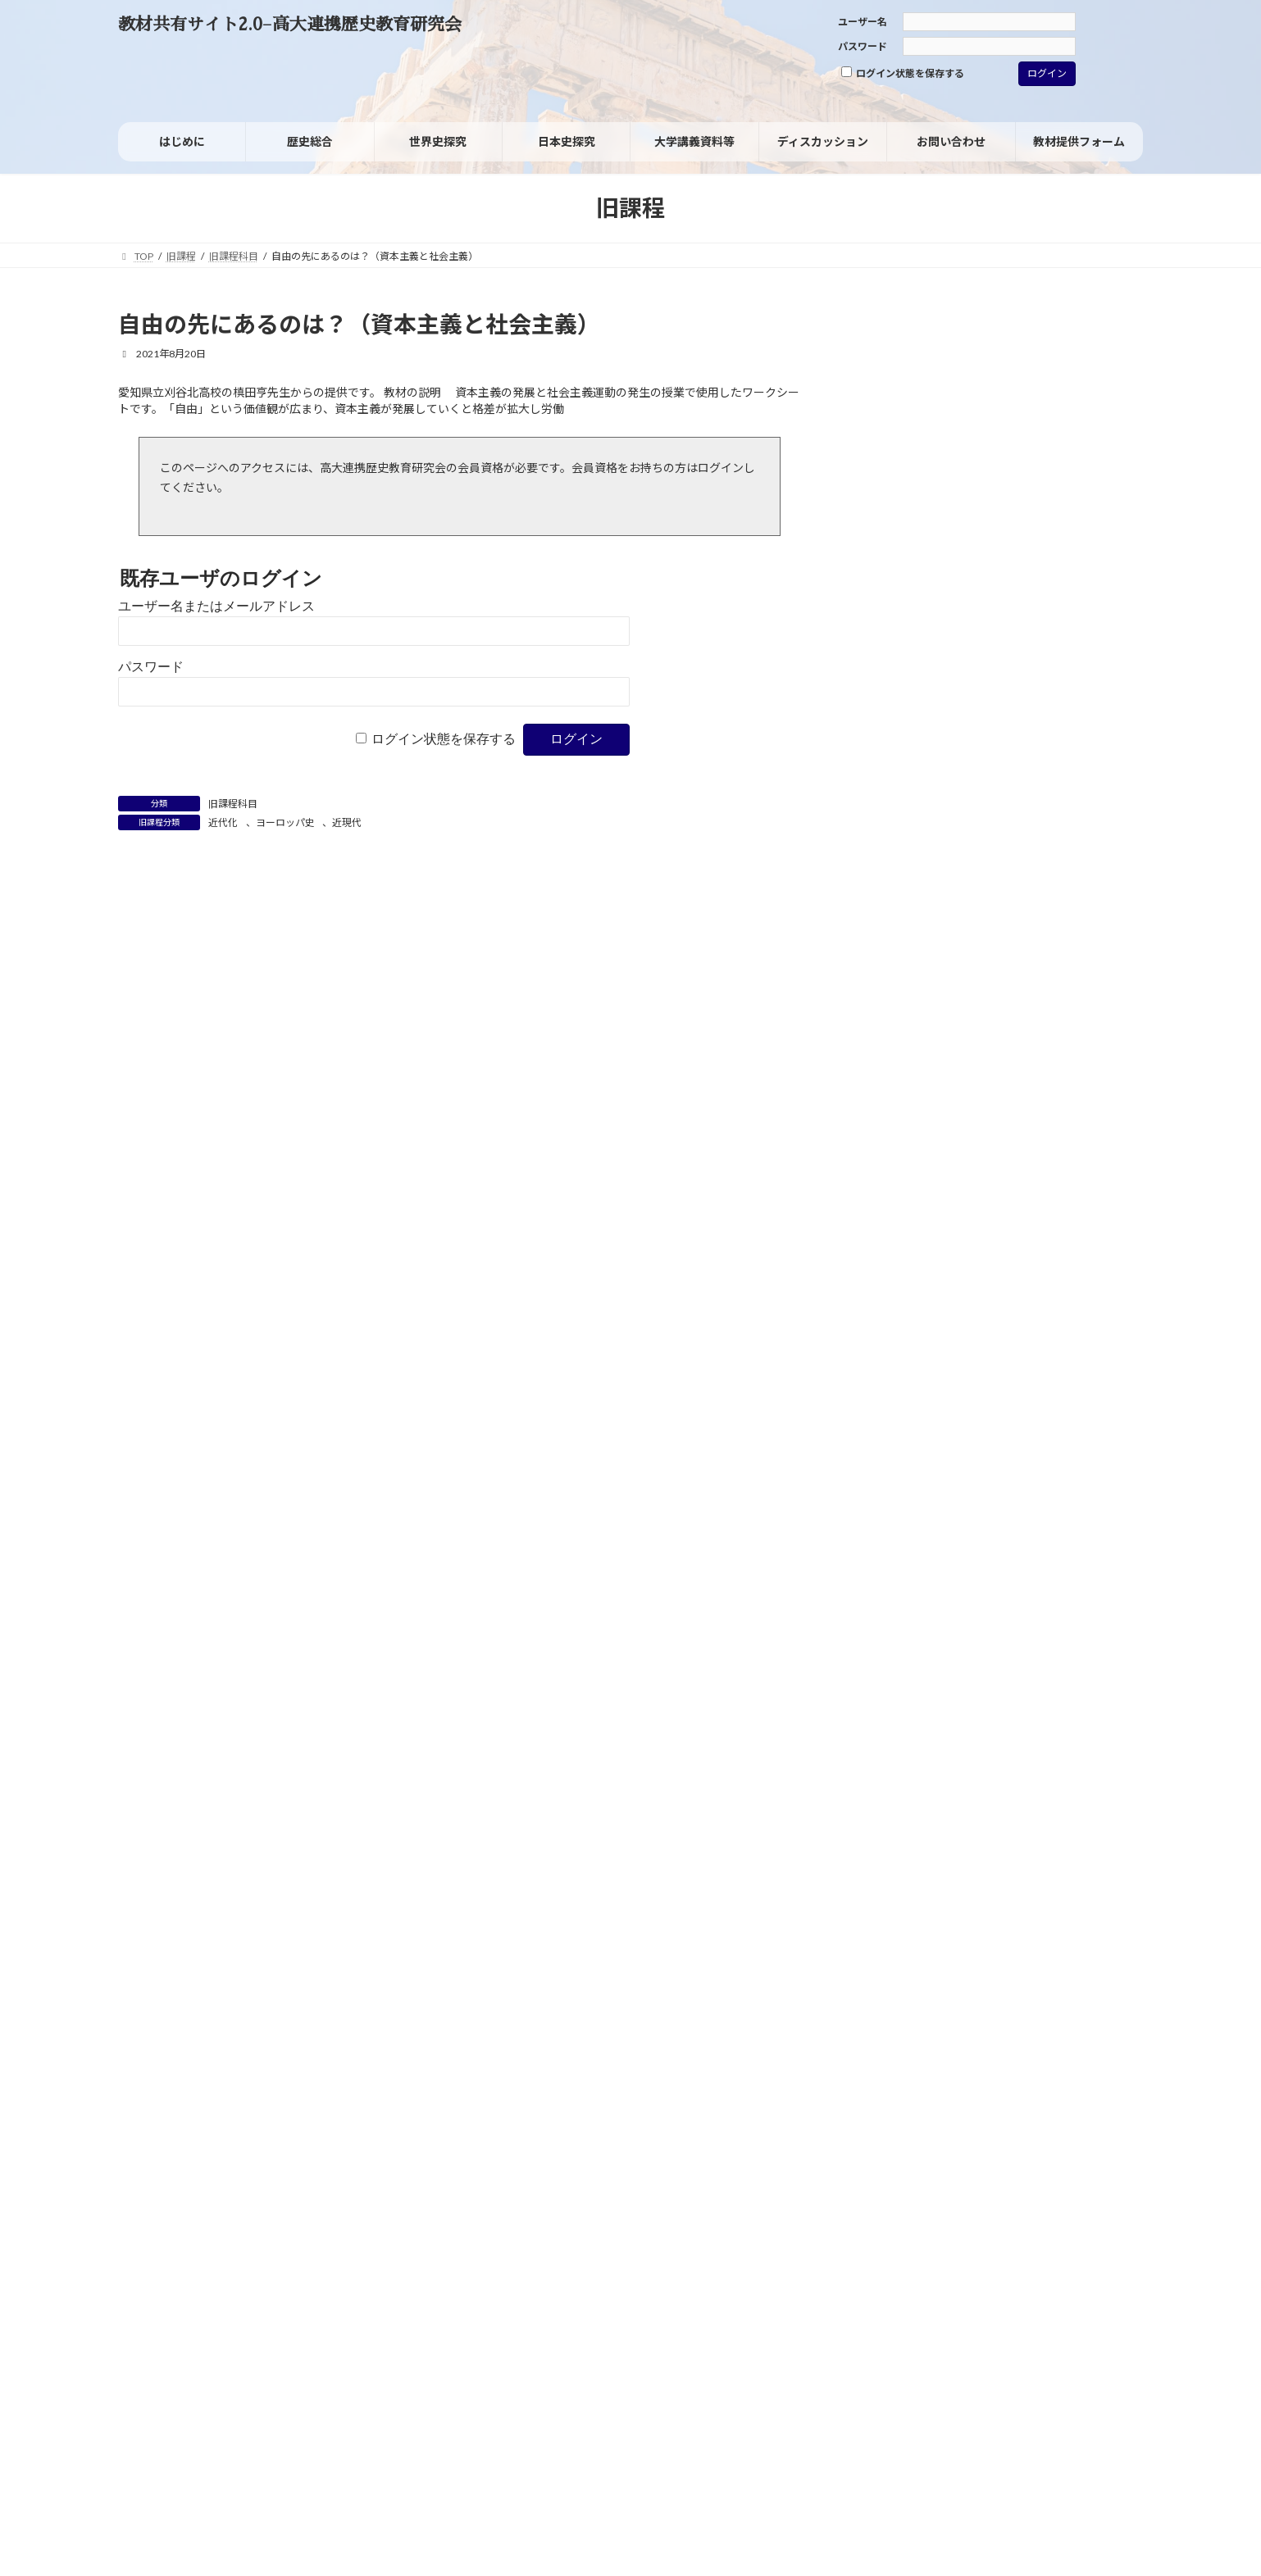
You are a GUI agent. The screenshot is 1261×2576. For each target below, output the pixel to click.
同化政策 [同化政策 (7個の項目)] (904, 987)
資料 (882, 636)
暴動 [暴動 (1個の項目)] (981, 1074)
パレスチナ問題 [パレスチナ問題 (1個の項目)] (898, 887)
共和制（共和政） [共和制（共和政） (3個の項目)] (1000, 968)
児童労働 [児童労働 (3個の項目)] (895, 968)
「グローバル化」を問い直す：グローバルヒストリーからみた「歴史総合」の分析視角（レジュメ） (1023, 1431)
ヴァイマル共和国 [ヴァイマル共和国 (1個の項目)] (903, 948)
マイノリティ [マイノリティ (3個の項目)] (1038, 906)
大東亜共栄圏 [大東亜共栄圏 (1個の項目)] (894, 1012)
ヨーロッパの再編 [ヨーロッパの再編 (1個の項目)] (970, 928)
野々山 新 (1000, 1323)
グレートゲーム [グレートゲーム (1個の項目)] (974, 842)
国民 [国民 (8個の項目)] (984, 987)
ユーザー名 (862, 22)
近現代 (347, 822)
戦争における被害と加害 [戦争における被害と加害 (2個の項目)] (931, 1053)
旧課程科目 (232, 803)
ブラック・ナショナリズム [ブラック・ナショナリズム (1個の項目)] (921, 907)
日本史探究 (899, 567)
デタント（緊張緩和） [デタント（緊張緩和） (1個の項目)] (1084, 867)
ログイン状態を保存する (902, 73)
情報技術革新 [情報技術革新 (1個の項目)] (1087, 1033)
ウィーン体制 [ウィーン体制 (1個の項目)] (893, 842)
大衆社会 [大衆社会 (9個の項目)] (984, 1009)
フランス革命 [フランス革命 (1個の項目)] (1084, 887)
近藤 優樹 (1081, 1690)
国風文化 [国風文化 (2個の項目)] (1052, 990)
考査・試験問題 (911, 670)
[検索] (1095, 329)
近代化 (223, 822)
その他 (888, 740)
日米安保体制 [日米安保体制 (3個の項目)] (908, 1073)
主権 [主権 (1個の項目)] (1046, 948)
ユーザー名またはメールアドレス (216, 606)
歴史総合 (894, 532)
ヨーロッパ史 (285, 822)
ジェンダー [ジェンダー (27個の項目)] (942, 861)
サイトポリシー (168, 2287)
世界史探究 (899, 601)
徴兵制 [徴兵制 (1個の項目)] (1025, 1033)
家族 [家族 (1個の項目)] (980, 1033)
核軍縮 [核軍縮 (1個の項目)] (1025, 1074)
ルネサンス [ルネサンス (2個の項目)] (1058, 928)
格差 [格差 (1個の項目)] (1070, 1074)
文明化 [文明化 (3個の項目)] (1038, 1052)
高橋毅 (1027, 1453)
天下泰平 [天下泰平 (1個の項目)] (1065, 1012)
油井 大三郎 (1040, 1581)
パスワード (862, 46)
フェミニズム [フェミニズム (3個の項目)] (994, 887)
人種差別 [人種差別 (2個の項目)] (1101, 948)
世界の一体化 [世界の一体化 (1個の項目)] (988, 948)
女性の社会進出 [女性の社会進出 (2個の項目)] (908, 1033)
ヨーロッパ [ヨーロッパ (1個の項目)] (889, 928)
